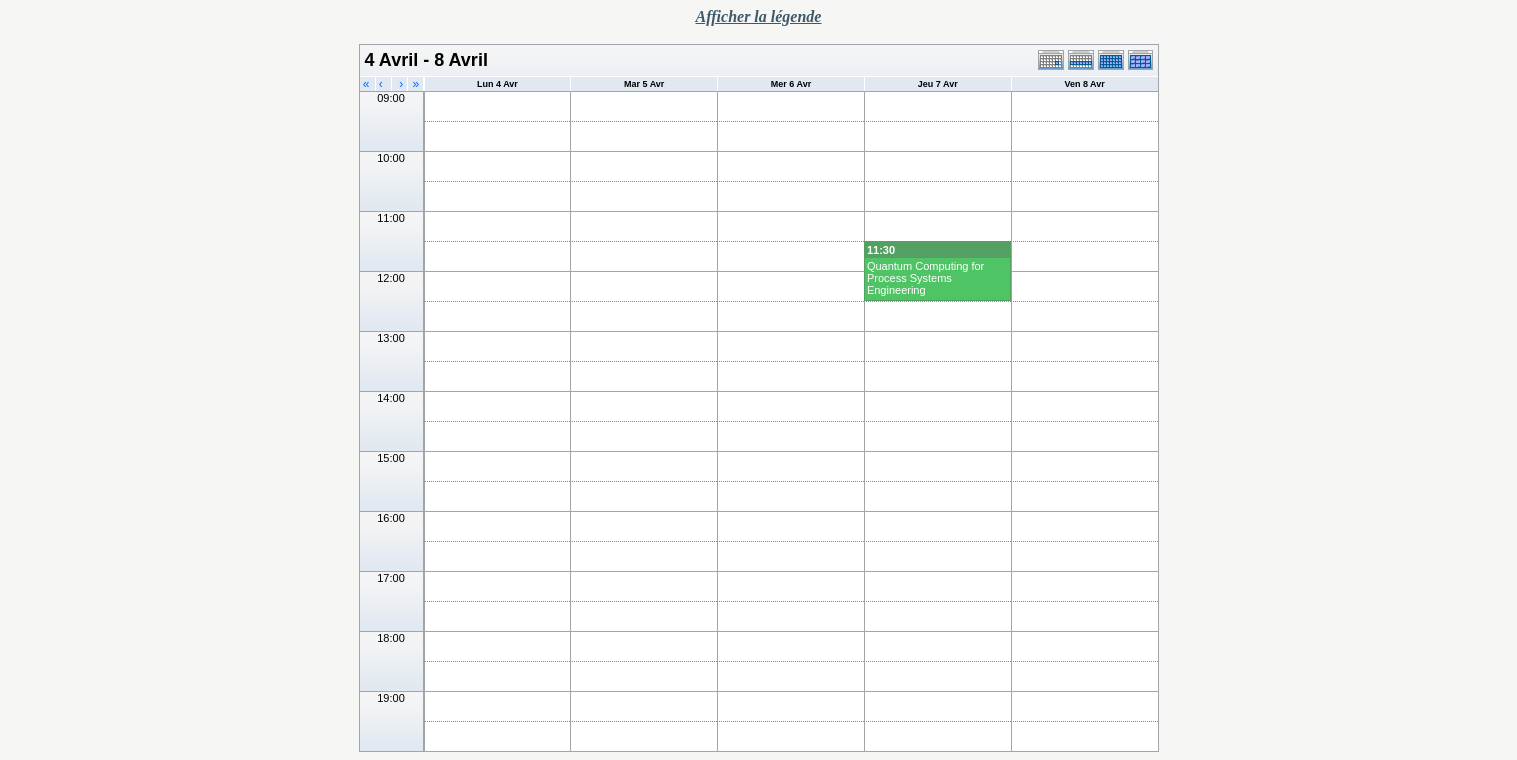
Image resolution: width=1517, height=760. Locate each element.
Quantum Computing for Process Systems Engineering (925, 278)
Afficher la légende (759, 16)
